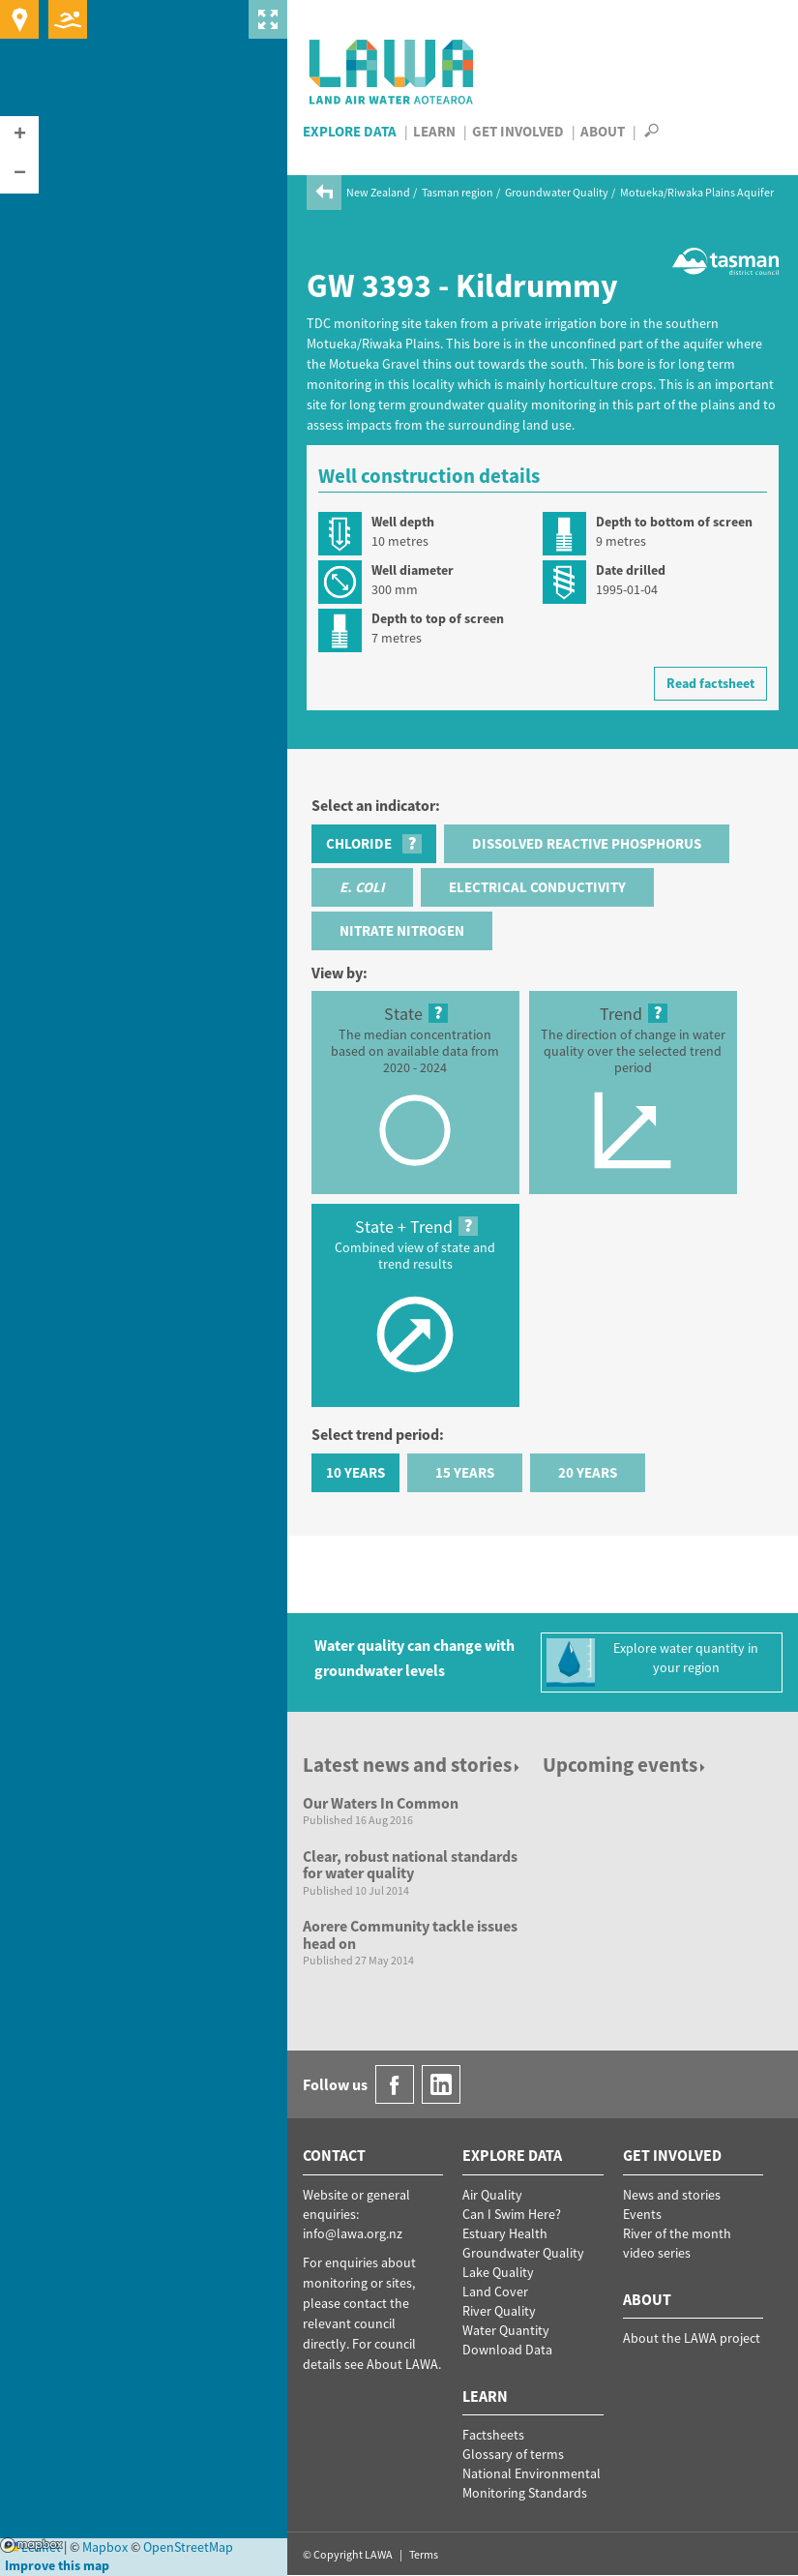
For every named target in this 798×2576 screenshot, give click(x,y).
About (602, 131)
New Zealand (378, 192)
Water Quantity (505, 2330)
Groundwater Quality (556, 192)
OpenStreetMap (188, 2547)
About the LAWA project (691, 2338)
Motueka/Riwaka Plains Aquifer (697, 192)
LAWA (392, 71)
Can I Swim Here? (511, 2214)
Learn (434, 131)
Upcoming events (625, 1765)
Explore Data (350, 131)
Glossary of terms (513, 2454)
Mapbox (31, 2545)
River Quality (499, 2311)
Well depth (402, 521)
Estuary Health (504, 2233)
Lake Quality (498, 2272)
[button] (19, 135)
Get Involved (518, 131)
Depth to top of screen (437, 618)
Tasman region (457, 192)
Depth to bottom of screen (674, 521)
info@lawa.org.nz (352, 2233)
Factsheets (493, 2434)
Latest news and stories (412, 1765)
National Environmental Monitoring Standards (531, 2483)
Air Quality (492, 2194)
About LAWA (402, 2364)
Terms (423, 2554)
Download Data (507, 2349)
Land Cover (495, 2291)
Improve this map (57, 2565)
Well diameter (412, 570)
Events (642, 2214)
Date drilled (630, 570)
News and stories (672, 2194)
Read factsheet (710, 683)
